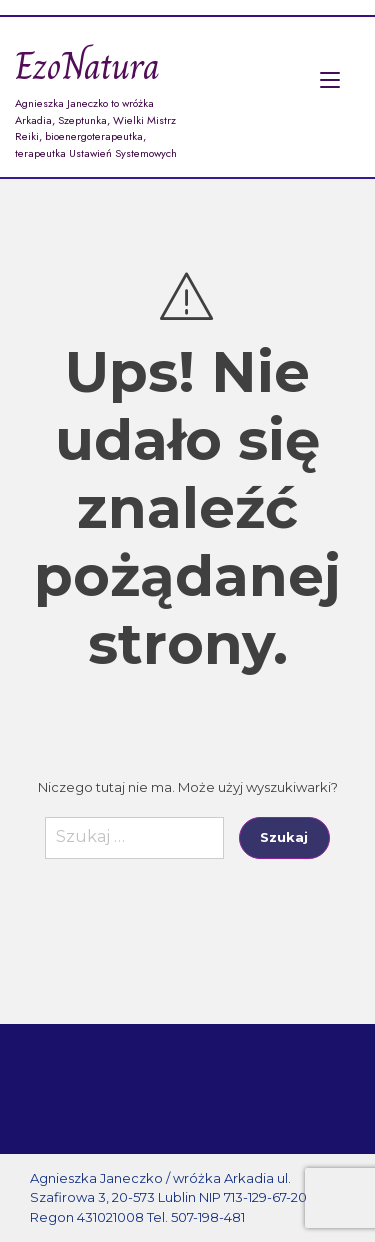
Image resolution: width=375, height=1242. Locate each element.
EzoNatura (87, 66)
